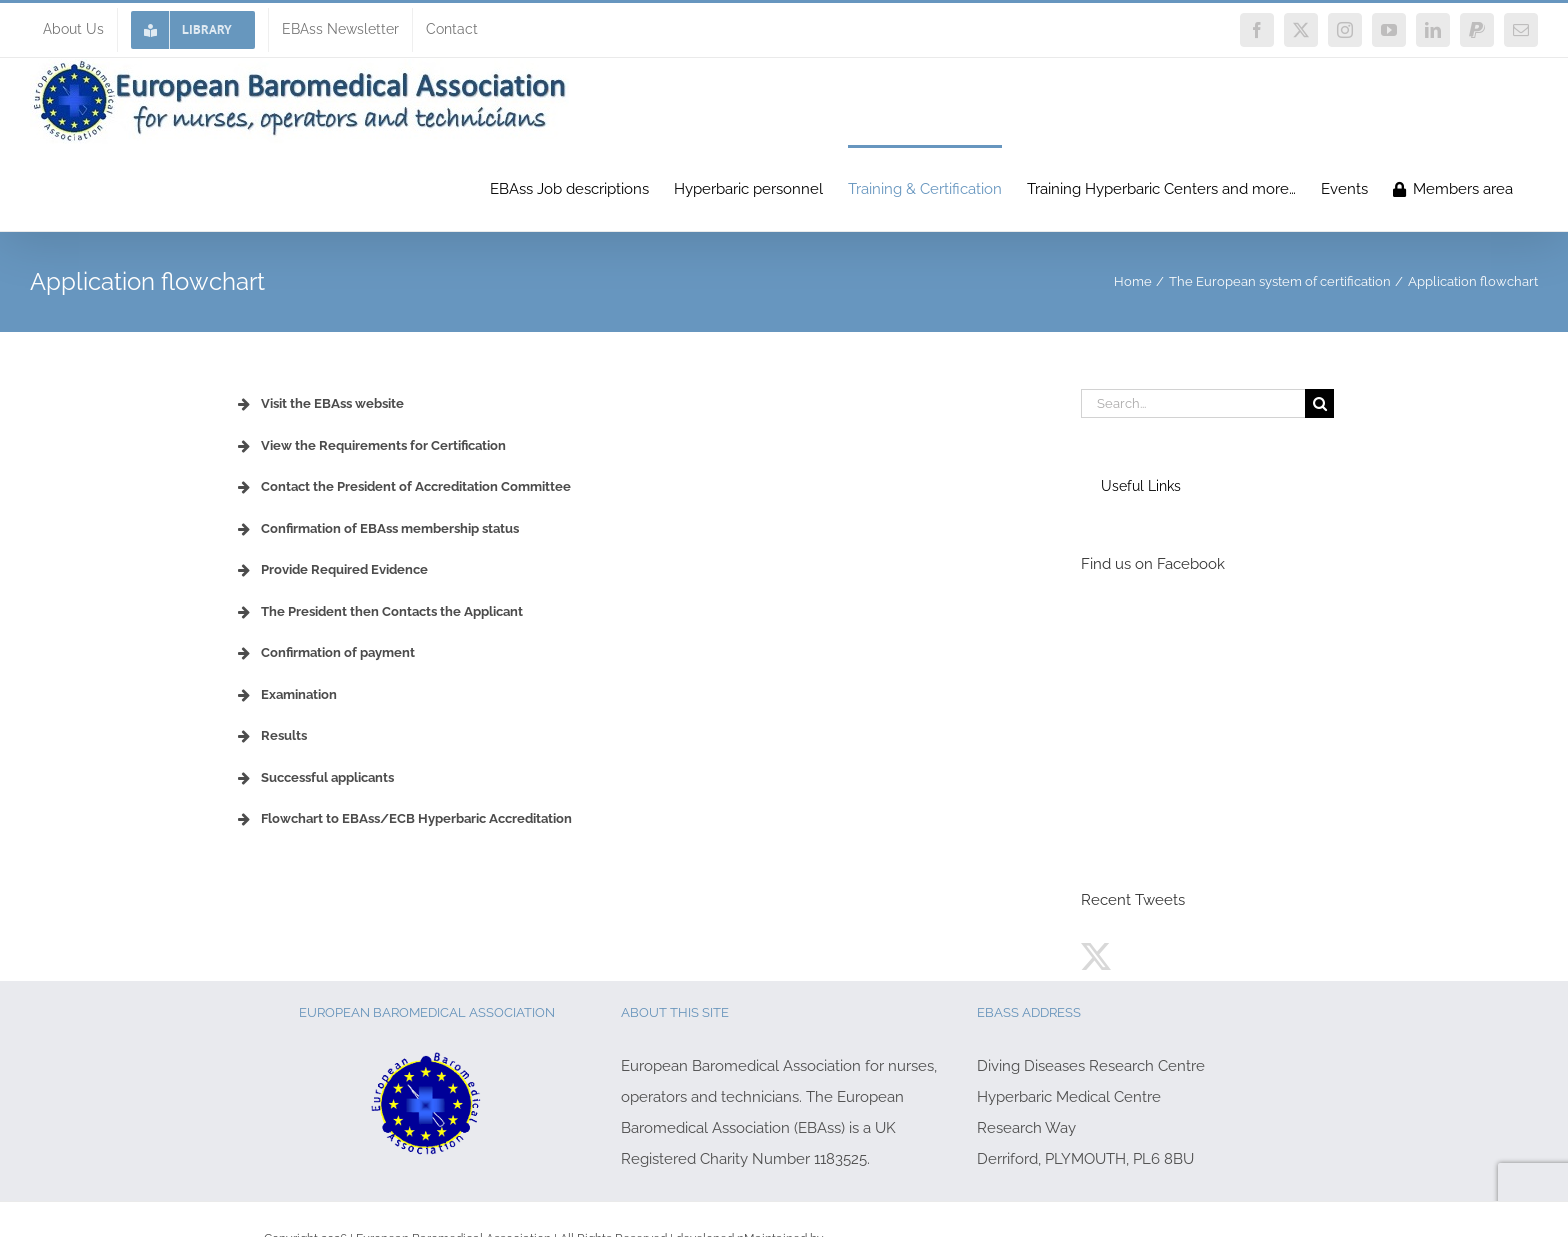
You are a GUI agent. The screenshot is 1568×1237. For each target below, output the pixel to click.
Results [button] (270, 736)
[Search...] (1193, 403)
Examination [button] (285, 695)
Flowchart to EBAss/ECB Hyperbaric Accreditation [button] (403, 819)
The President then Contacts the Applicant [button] (378, 612)
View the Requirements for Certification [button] (370, 446)
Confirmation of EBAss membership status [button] (376, 529)
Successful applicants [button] (314, 778)
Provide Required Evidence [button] (331, 570)
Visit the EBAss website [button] (319, 404)
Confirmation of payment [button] (324, 653)
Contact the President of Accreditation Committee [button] (402, 487)
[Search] (1319, 403)
